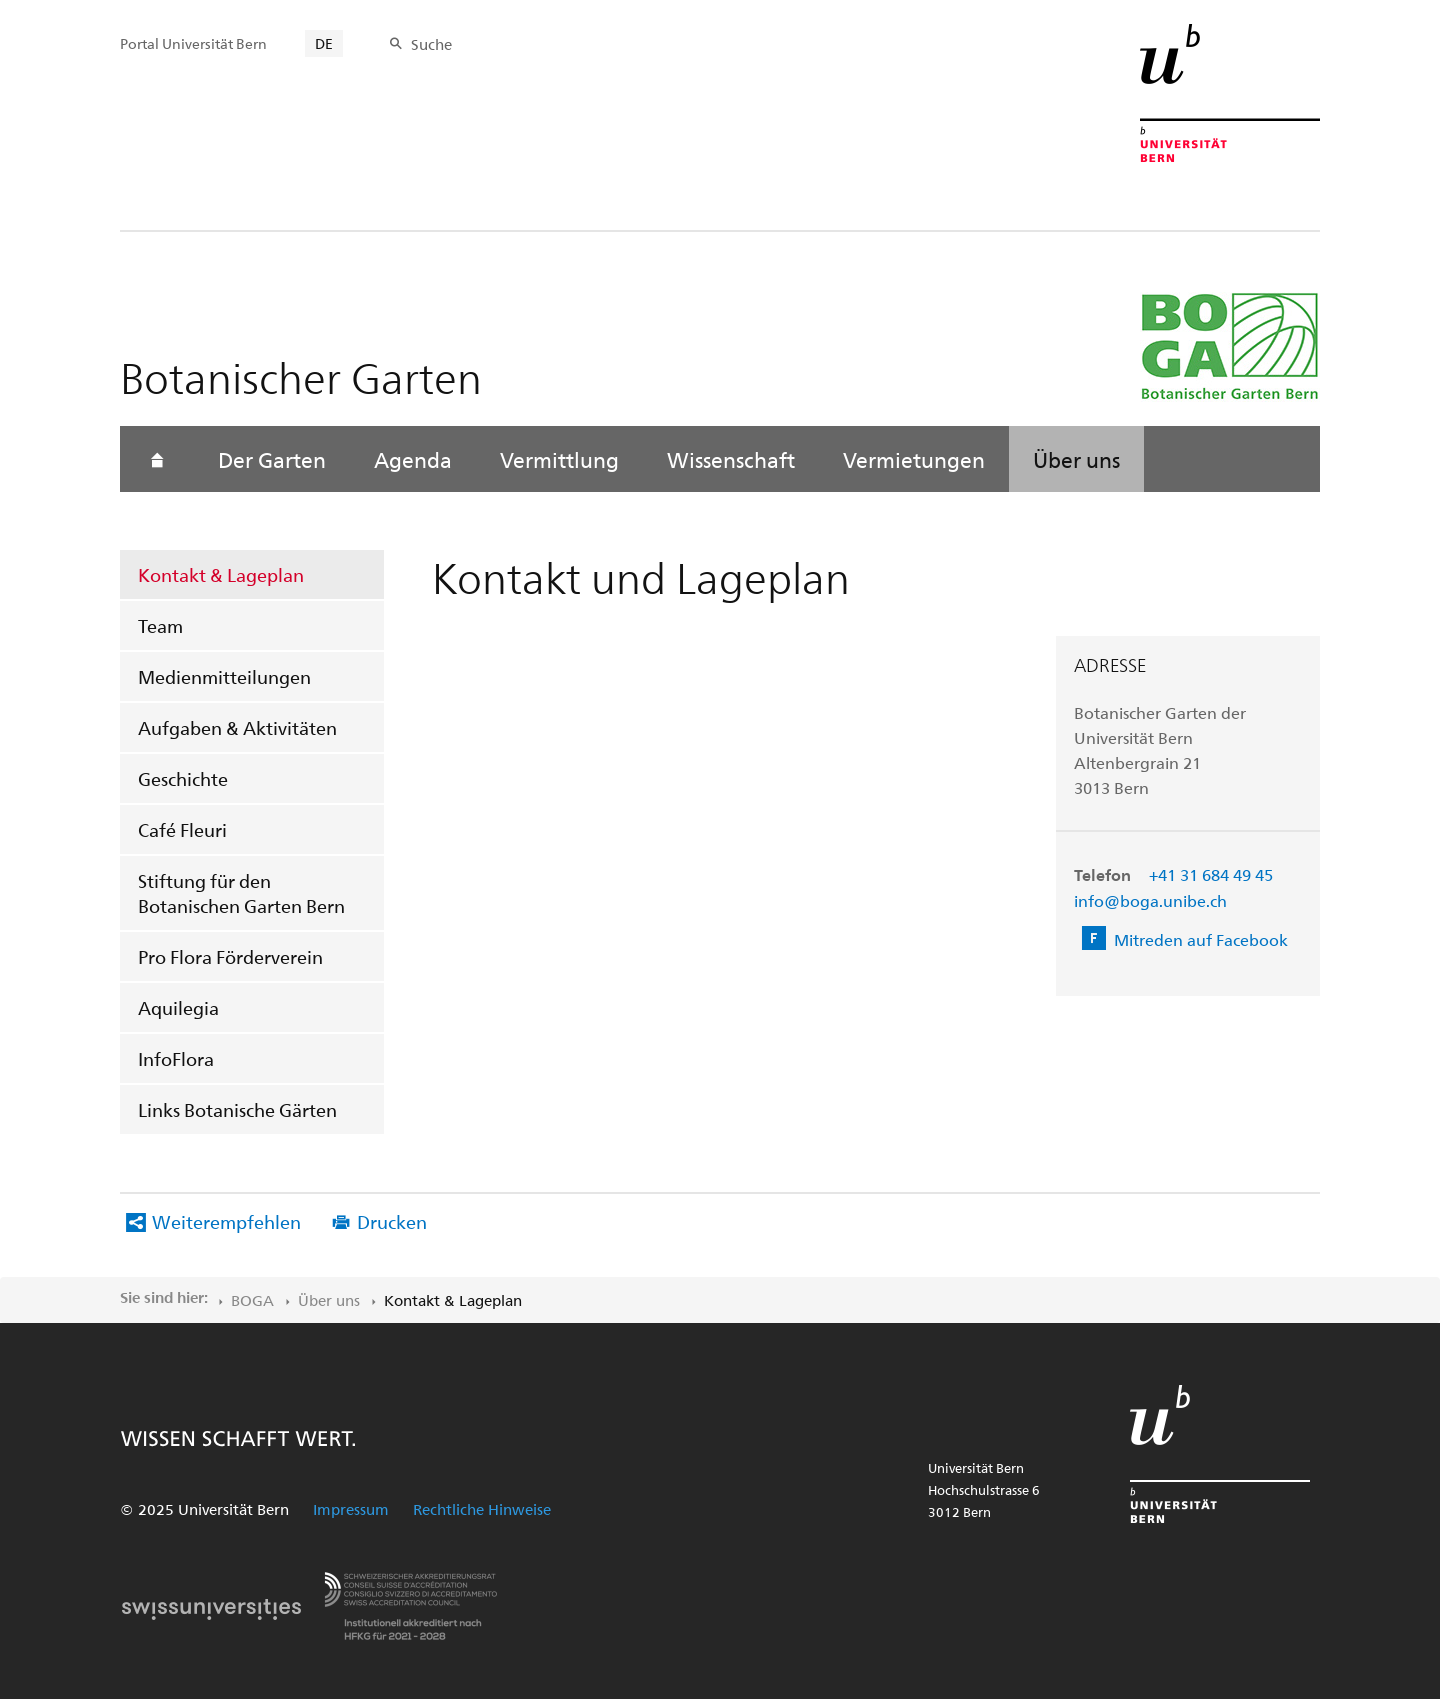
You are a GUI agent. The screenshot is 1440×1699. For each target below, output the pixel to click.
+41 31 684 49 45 (1211, 874)
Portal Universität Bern (193, 43)
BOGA (252, 1300)
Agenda (413, 459)
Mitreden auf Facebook (1201, 939)
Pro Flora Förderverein (230, 956)
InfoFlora (176, 1058)
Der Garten (272, 459)
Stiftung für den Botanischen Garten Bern (241, 893)
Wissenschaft (731, 459)
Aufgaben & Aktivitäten (237, 727)
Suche (431, 44)
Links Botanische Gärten (237, 1109)
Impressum (351, 1509)
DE (324, 43)
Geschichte (183, 778)
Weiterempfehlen (226, 1221)
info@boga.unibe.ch (1150, 900)
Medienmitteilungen (224, 676)
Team (160, 625)
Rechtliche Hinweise (482, 1509)
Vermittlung (559, 459)
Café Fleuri (182, 829)
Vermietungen (914, 459)
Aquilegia (178, 1007)
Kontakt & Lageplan (221, 574)
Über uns (1076, 459)
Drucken (392, 1221)
